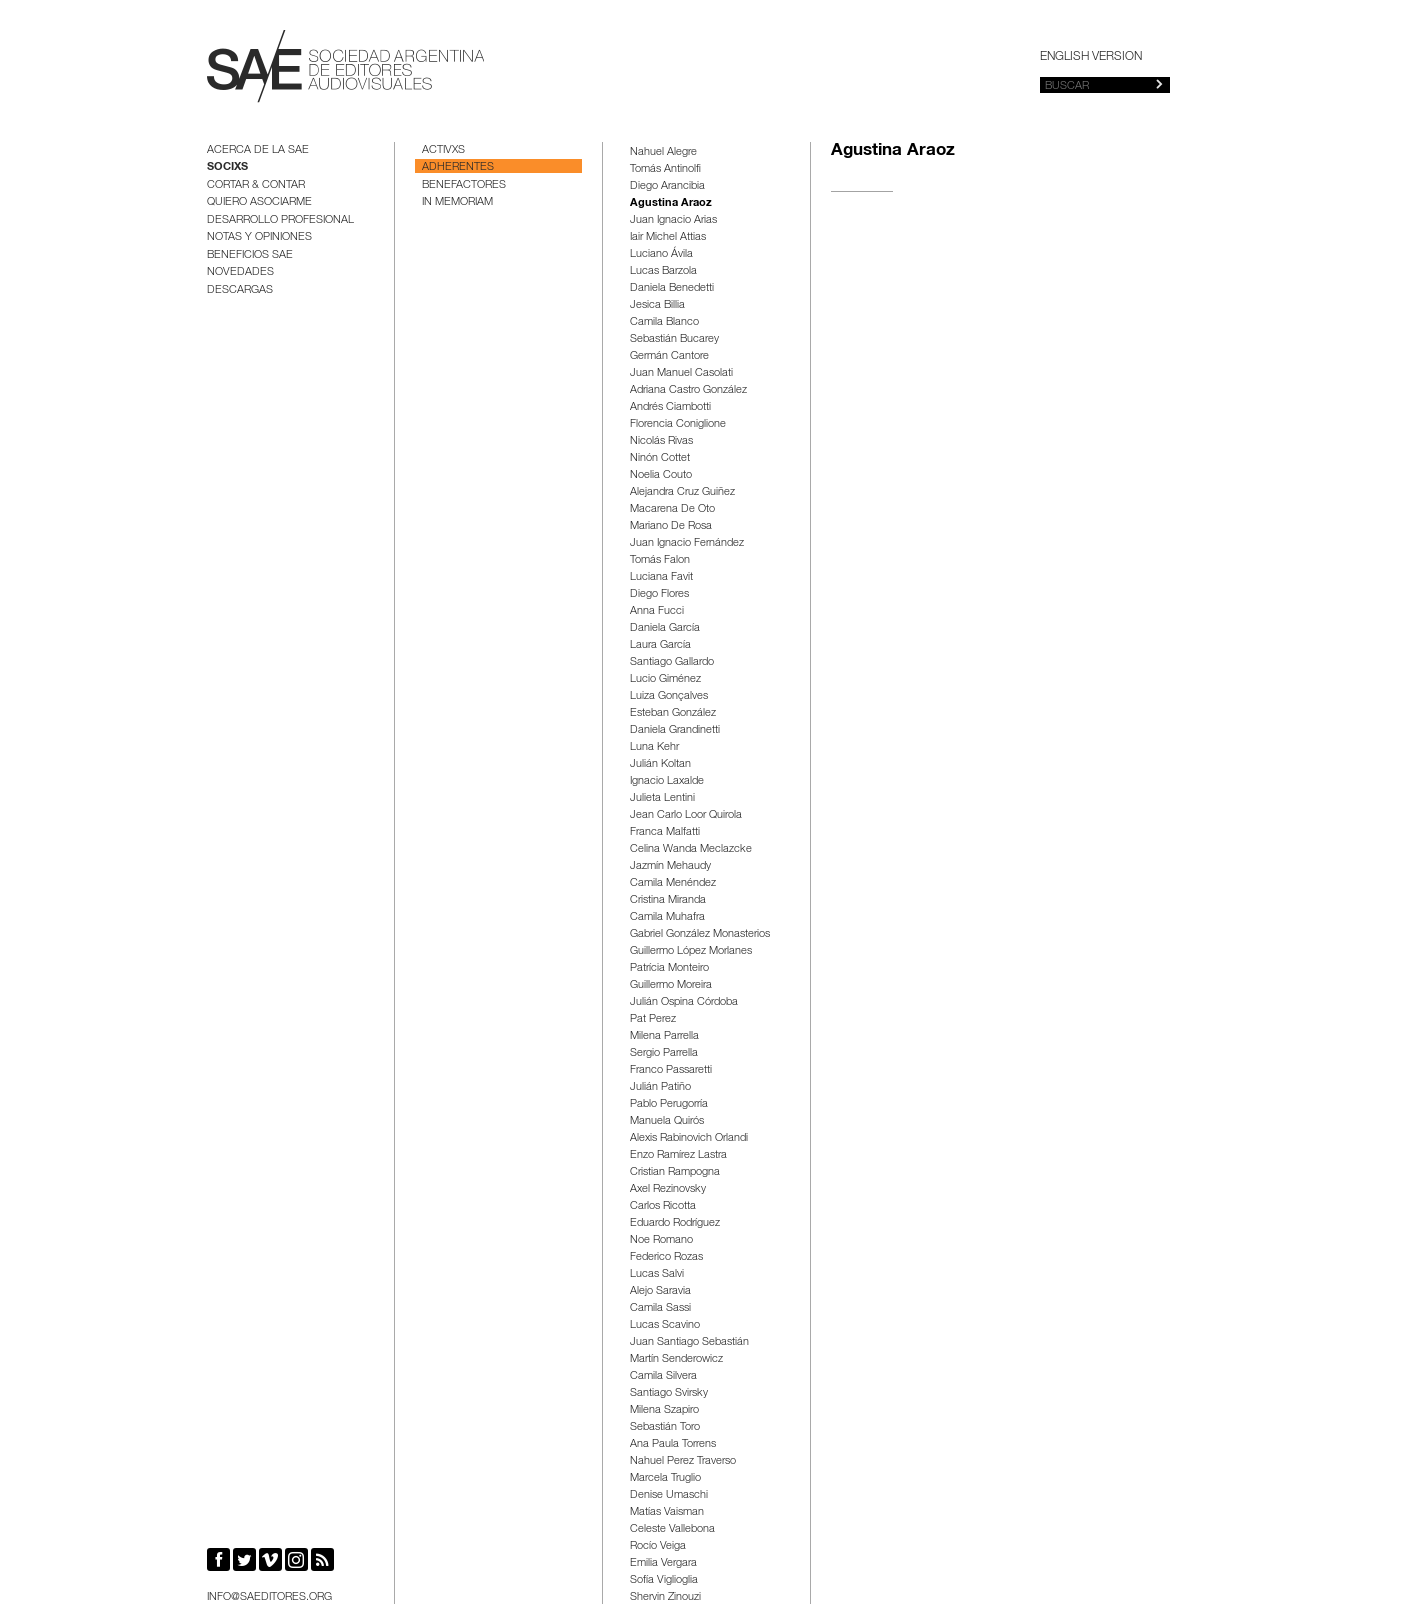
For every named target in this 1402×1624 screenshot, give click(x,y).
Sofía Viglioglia (664, 1580)
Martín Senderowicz (676, 1359)
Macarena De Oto (672, 509)
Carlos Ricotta (663, 1206)
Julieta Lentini (662, 798)
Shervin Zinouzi (665, 1597)
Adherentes (458, 167)
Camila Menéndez (673, 883)
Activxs (443, 150)
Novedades (240, 272)
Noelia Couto (661, 475)
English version (1091, 57)
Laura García (660, 645)
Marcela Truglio (665, 1478)
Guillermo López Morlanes (691, 951)
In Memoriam (457, 202)
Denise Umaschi (669, 1495)
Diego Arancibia (667, 186)
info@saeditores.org (269, 1597)
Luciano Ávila (661, 254)
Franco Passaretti (671, 1070)
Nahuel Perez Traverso (683, 1461)
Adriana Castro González (688, 390)
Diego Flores (659, 594)
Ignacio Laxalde (667, 781)
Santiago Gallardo (672, 662)
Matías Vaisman (667, 1512)
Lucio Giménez (665, 679)
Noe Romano (661, 1240)
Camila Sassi (660, 1308)
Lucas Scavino (665, 1325)
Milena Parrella (664, 1036)
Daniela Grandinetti (675, 730)
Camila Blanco (664, 322)
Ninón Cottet (660, 458)
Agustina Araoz (671, 203)
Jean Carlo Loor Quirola (686, 815)
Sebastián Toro (665, 1427)
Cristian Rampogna (675, 1172)
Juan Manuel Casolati (681, 373)
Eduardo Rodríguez (675, 1223)
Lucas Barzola (663, 271)
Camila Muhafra (667, 917)
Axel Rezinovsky (668, 1189)
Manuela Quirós (667, 1121)
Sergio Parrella (664, 1053)
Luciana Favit (661, 577)
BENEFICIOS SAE (250, 255)
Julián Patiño (660, 1087)
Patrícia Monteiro (669, 968)
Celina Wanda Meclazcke (691, 849)
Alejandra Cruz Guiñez (682, 492)
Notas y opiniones (259, 237)
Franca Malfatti (665, 832)
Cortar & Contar (256, 185)
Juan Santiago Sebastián (689, 1342)
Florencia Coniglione (678, 424)
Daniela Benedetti (672, 288)
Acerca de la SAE (258, 150)
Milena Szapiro (664, 1410)
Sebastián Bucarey (674, 339)
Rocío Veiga (658, 1546)
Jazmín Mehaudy (670, 866)
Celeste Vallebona (672, 1529)
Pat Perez (653, 1019)
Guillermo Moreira (671, 985)
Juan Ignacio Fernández (687, 543)
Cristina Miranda (668, 900)
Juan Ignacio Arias (673, 220)
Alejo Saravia (660, 1291)
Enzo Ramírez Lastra (678, 1155)
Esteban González (673, 713)
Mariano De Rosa (671, 526)
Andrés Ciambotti (670, 407)
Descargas (240, 290)
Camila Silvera (663, 1376)
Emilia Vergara (663, 1563)
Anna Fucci (657, 611)
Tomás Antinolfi (665, 169)
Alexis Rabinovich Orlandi (689, 1138)
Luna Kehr (654, 747)
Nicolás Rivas (661, 441)
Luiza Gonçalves (669, 696)
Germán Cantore (669, 356)
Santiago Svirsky (669, 1393)
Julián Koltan (660, 764)
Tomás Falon (660, 560)
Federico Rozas (666, 1257)
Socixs (227, 167)
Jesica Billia (657, 305)
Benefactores (464, 185)
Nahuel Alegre (663, 152)
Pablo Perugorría (669, 1104)
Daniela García (665, 628)
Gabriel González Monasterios (700, 934)
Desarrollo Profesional (280, 220)
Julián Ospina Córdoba (684, 1002)
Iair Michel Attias (668, 237)
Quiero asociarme (259, 202)
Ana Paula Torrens (673, 1444)
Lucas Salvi (657, 1274)
